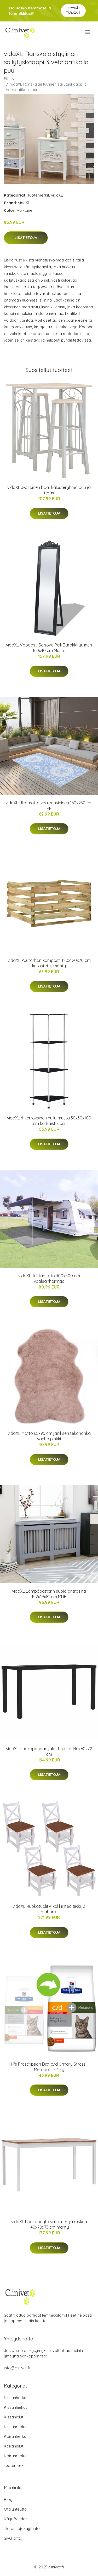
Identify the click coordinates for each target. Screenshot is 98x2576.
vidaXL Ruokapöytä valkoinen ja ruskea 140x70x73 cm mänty (49, 2224)
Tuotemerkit (38, 195)
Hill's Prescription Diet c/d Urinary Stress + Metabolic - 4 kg (49, 2066)
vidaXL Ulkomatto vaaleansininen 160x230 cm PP (49, 805)
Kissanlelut (13, 2417)
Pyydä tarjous (73, 10)
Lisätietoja (26, 237)
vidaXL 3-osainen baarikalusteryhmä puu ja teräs (49, 490)
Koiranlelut (13, 2446)
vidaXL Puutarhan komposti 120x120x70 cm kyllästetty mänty (49, 963)
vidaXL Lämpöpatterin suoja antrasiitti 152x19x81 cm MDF (49, 1593)
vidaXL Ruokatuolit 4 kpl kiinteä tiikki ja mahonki (49, 1909)
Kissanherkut (15, 2397)
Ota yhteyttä (15, 2509)
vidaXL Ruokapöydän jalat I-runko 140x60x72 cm (49, 1751)
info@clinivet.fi (17, 2367)
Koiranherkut (15, 2436)
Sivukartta (13, 2538)
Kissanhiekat (15, 2407)
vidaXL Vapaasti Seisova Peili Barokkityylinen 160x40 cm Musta (49, 647)
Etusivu (10, 78)
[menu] (88, 32)
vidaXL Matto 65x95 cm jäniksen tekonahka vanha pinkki (49, 1436)
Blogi (8, 2499)
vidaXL (57, 195)
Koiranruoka (15, 2455)
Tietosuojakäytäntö (22, 2528)
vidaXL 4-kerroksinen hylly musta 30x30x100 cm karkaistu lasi (49, 1120)
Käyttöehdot (15, 2518)
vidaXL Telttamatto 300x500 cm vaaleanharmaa (49, 1278)
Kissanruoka (15, 2426)
